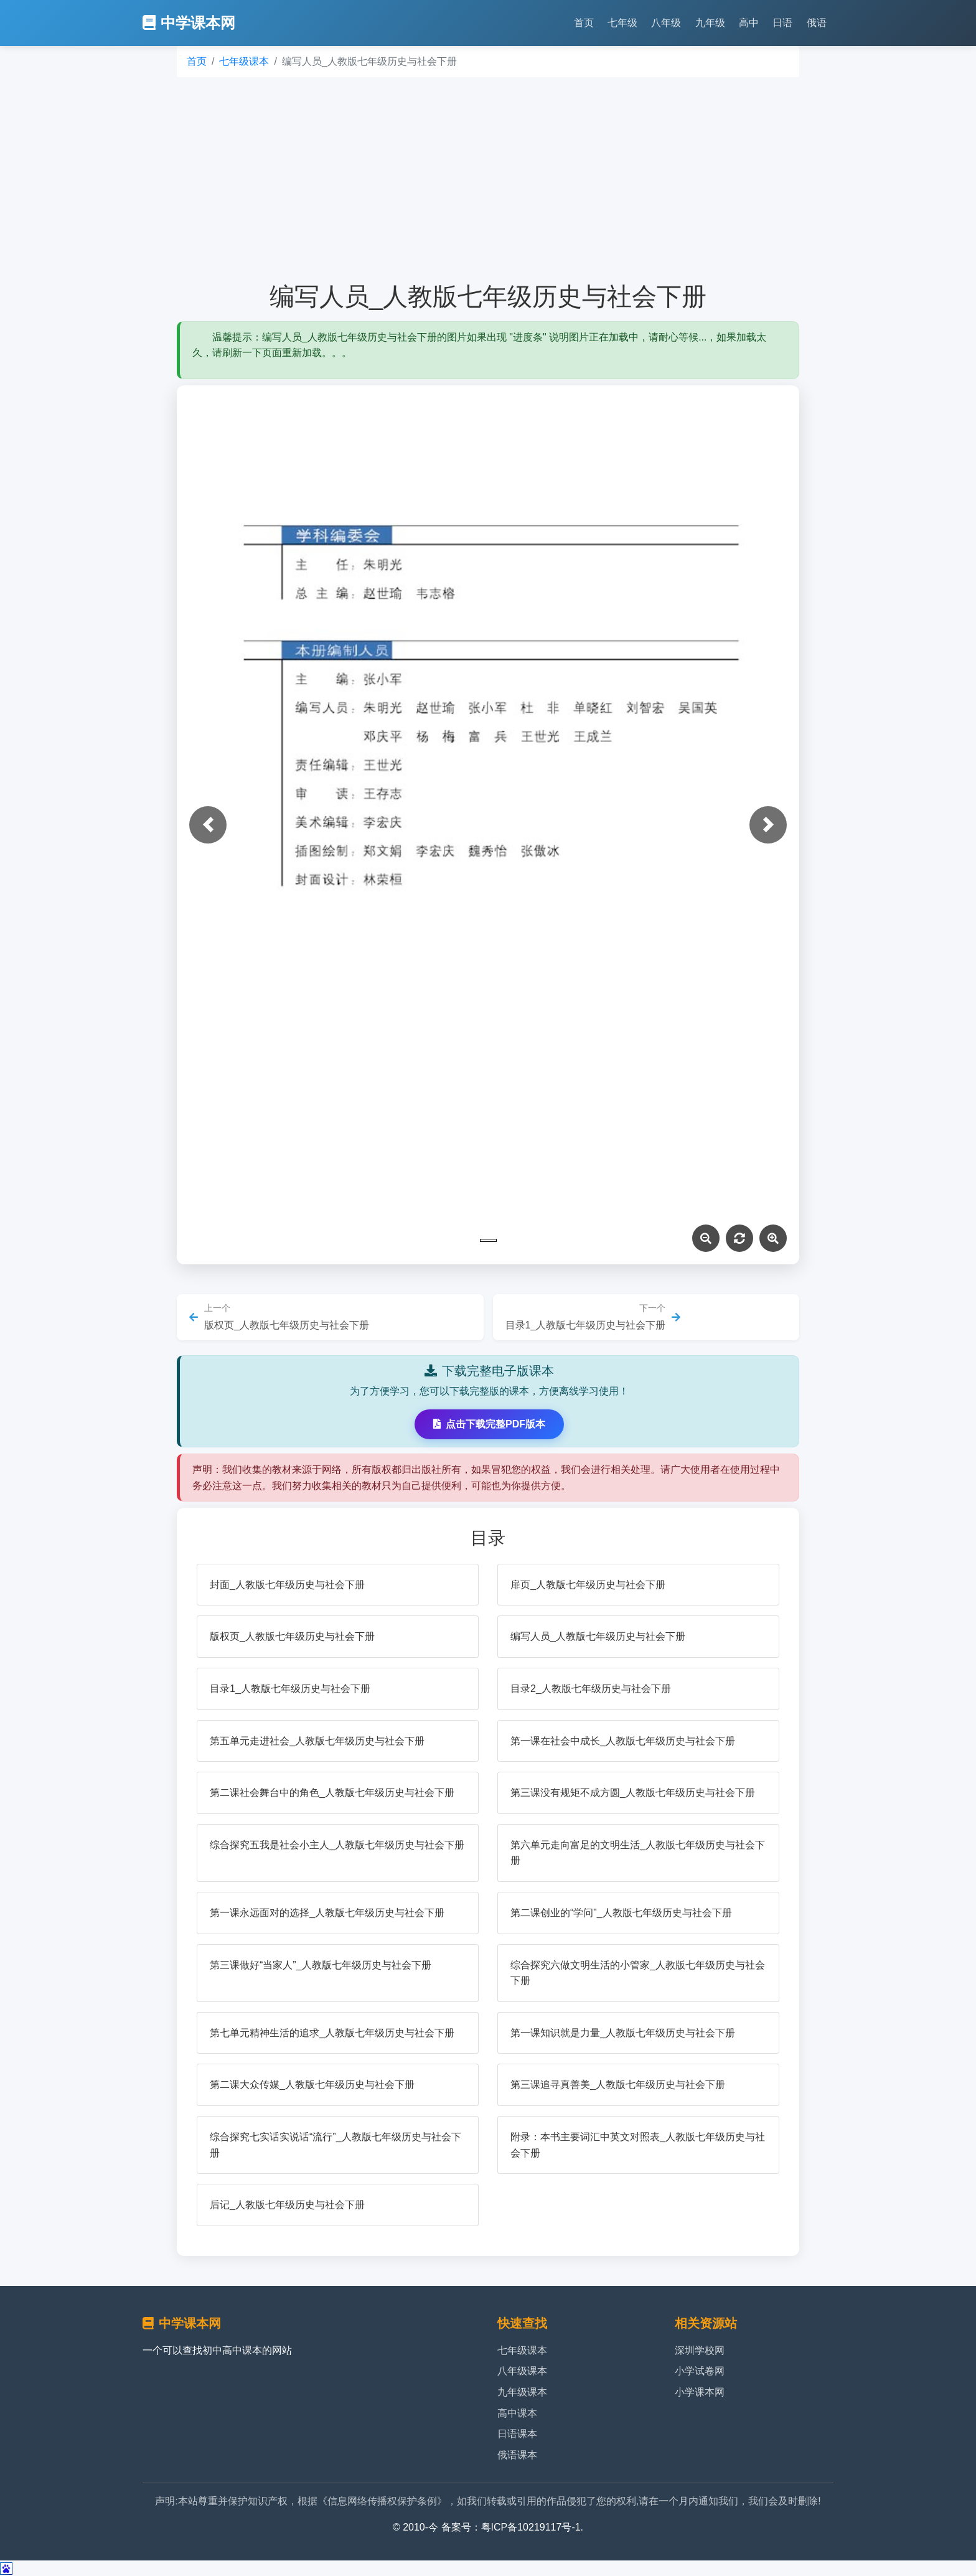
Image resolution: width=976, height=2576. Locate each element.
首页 (584, 22)
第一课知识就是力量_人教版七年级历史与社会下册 (622, 2033)
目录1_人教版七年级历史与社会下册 (290, 1688)
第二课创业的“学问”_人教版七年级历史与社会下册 (621, 1912)
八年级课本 (522, 2371)
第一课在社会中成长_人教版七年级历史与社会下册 (622, 1741)
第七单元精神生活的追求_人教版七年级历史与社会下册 (332, 2033)
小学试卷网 (700, 2371)
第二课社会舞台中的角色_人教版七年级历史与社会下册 (332, 1792)
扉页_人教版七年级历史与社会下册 (587, 1584)
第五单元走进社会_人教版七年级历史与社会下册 (317, 1741)
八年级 (666, 22)
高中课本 (517, 2413)
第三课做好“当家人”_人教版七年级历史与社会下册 (320, 1965)
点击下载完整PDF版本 (489, 1424)
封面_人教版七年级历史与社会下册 (287, 1584)
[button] (208, 825)
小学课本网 (700, 2392)
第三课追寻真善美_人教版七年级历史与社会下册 (617, 2084)
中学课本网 (189, 22)
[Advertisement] (488, 179)
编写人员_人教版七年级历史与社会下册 (597, 1636)
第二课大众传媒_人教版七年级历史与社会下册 (312, 2084)
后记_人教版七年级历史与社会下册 (287, 2204)
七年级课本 (244, 61)
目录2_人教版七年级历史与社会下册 (590, 1688)
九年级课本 (522, 2392)
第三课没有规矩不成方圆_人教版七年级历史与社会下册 (632, 1792)
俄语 (817, 22)
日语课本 (517, 2433)
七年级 (622, 22)
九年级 (710, 22)
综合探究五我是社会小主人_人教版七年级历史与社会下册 (337, 1845)
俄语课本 (517, 2455)
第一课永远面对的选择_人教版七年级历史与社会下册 (327, 1912)
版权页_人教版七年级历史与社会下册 (292, 1636)
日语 (782, 22)
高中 (749, 22)
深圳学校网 (700, 2350)
